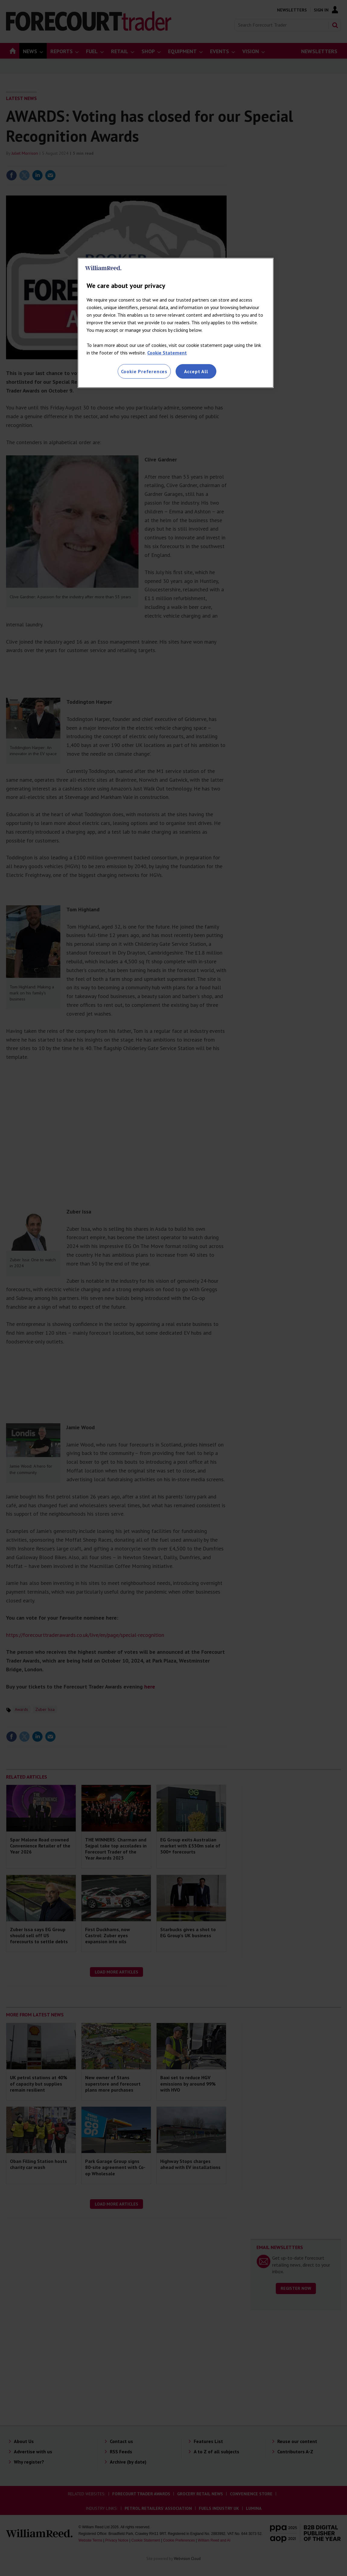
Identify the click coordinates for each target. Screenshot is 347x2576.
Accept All (196, 371)
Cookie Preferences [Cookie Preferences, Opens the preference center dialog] (144, 371)
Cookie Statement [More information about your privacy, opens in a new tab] (167, 353)
